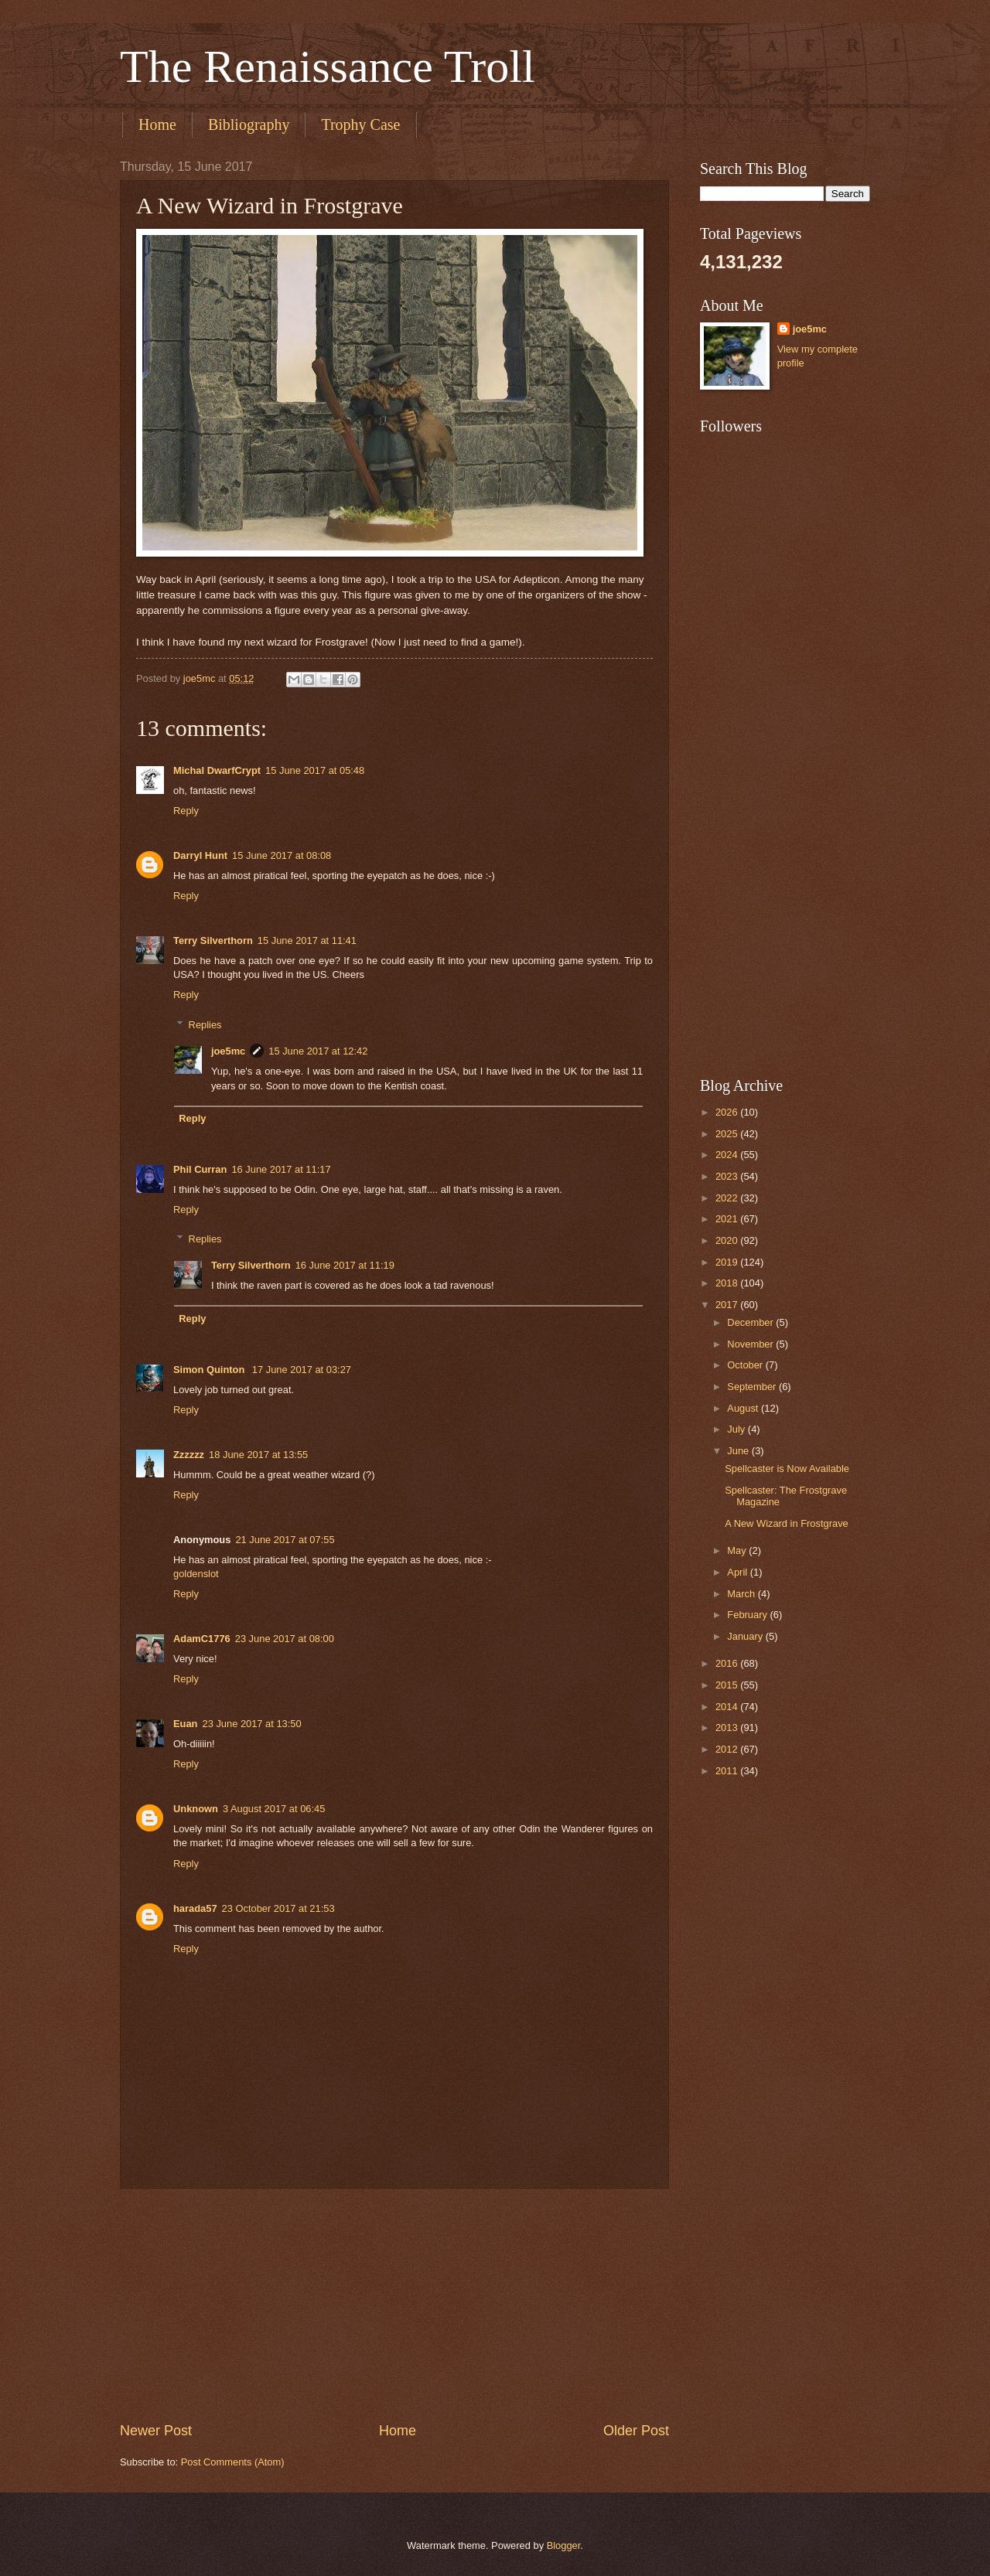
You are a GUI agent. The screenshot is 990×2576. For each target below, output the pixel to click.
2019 (727, 1262)
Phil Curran (200, 1169)
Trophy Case (360, 124)
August (744, 1408)
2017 (727, 1304)
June (739, 1451)
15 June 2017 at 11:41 (307, 940)
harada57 (195, 1908)
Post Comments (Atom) (233, 2462)
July (737, 1429)
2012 (727, 1749)
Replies (205, 1024)
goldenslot (196, 1573)
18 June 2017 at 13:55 (258, 1454)
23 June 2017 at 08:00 (284, 1638)
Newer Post (156, 2430)
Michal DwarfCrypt (217, 770)
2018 (727, 1283)
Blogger (564, 2545)
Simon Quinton (210, 1369)
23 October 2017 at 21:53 (278, 1908)
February (748, 1614)
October (746, 1365)
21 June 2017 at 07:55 (284, 1539)
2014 (727, 1706)
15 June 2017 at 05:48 (314, 770)
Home (157, 124)
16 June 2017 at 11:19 (344, 1265)
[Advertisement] (394, 2305)
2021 (727, 1219)
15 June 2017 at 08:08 (281, 855)
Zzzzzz (188, 1454)
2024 (727, 1154)
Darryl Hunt (200, 855)
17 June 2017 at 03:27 (301, 1369)
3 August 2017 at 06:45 (274, 1808)
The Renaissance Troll (327, 66)
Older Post (636, 2430)
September (753, 1386)
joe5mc (228, 1051)
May (738, 1550)
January (746, 1636)
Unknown (195, 1808)
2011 (727, 1771)
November (751, 1344)
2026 (727, 1112)
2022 (727, 1198)
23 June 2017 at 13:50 (251, 1723)
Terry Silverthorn (213, 940)
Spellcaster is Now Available (787, 1468)
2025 (727, 1134)
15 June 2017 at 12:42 (317, 1051)
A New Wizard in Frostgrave (786, 1523)
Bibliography (249, 124)
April (738, 1572)
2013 (727, 1727)
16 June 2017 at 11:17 (280, 1169)
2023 (727, 1176)
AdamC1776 (201, 1638)
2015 (727, 1685)
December (751, 1322)
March (742, 1594)
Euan (185, 1723)
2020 (727, 1240)
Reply (186, 810)
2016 (727, 1663)
